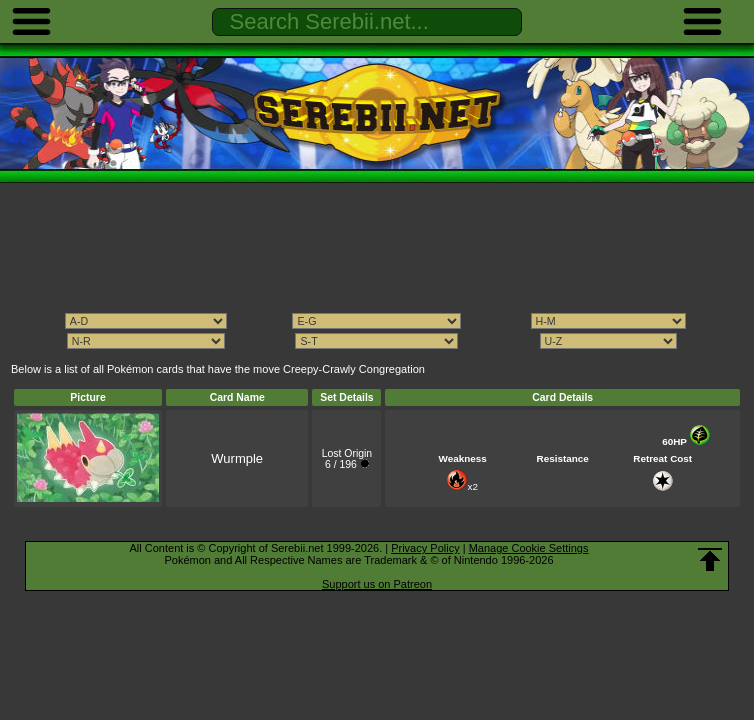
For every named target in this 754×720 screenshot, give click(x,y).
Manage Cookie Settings (529, 548)
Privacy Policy (425, 548)
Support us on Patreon (377, 584)
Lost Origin (347, 453)
